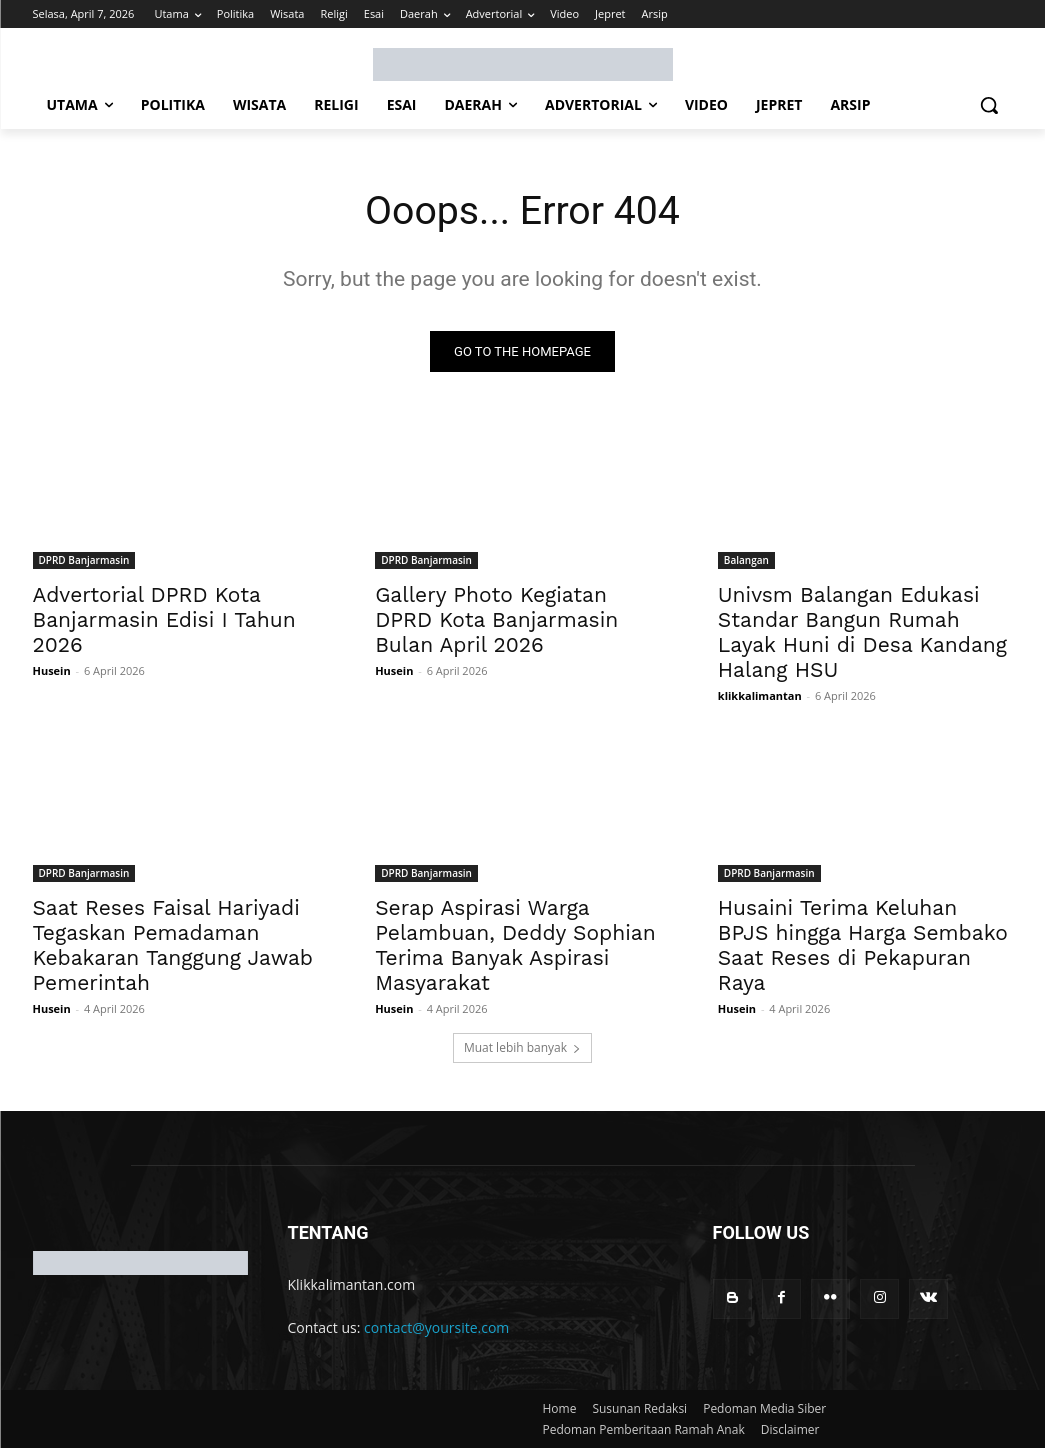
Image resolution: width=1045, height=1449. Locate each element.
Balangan (746, 561)
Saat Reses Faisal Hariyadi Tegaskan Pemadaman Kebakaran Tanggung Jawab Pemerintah (173, 947)
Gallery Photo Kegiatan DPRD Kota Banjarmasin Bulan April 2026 (496, 620)
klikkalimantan (760, 696)
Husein (52, 671)
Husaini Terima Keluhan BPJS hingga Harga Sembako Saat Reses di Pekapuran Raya (863, 947)
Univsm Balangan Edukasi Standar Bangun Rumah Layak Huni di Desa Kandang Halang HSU (862, 633)
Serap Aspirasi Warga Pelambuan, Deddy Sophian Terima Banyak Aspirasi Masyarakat (515, 947)
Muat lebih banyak (522, 1048)
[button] (989, 105)
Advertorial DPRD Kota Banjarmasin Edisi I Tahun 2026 (164, 620)
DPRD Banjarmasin (84, 561)
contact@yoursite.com (436, 1328)
